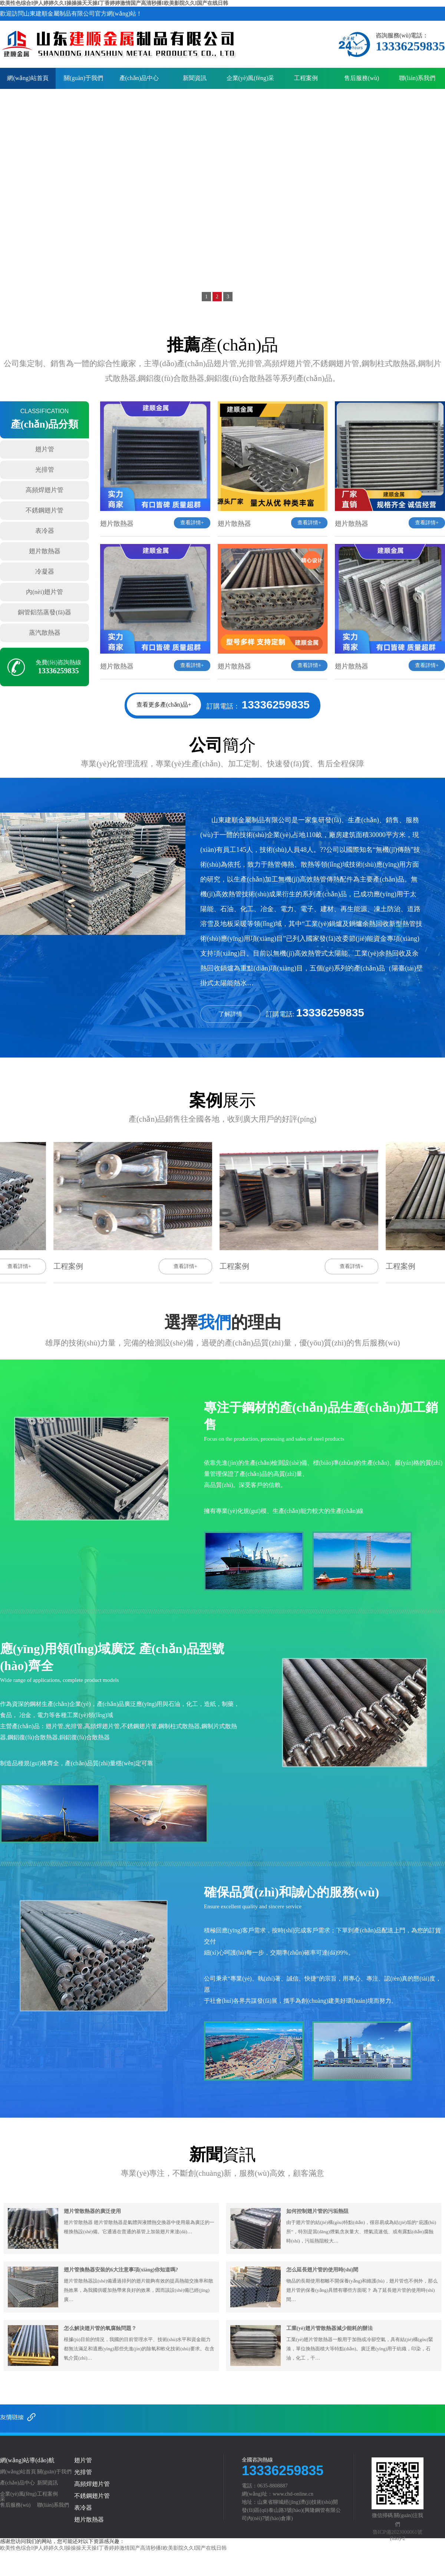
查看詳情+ (192, 522)
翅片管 (44, 449)
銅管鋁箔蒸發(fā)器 (44, 612)
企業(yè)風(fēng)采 (250, 78)
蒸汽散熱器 (44, 632)
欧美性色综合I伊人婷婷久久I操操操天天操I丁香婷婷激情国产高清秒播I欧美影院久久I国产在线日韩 (114, 3)
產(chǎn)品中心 (139, 78)
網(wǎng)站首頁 (27, 78)
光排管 (44, 469)
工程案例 (306, 78)
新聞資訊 (195, 78)
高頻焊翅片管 (44, 490)
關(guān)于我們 (83, 78)
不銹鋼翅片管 (44, 510)
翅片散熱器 (44, 551)
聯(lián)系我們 (417, 78)
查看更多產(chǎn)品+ (163, 704)
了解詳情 (230, 1014)
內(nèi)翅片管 (44, 591)
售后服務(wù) (361, 78)
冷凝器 (44, 571)
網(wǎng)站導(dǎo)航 (27, 2460)
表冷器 (44, 530)
